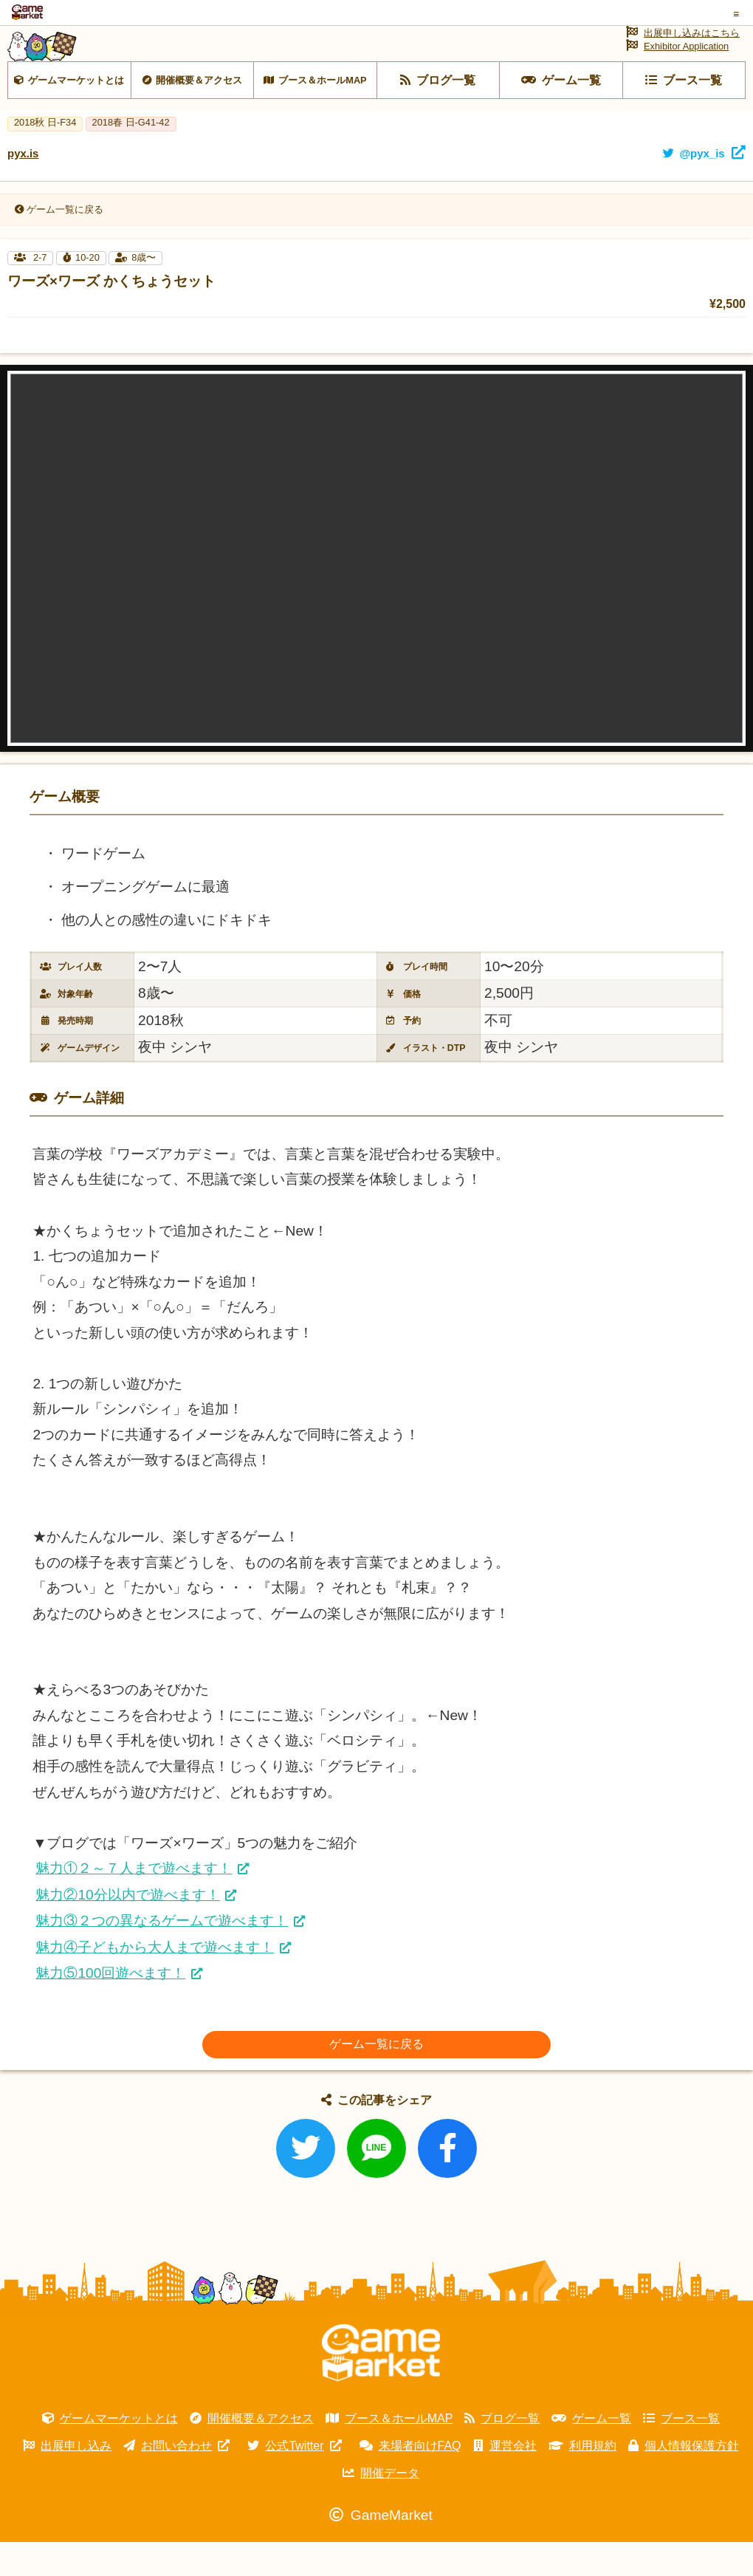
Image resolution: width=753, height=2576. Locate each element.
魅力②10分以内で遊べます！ (127, 1928)
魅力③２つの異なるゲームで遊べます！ (161, 1954)
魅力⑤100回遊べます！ (110, 2007)
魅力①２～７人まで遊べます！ (133, 1902)
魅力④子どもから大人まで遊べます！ (154, 1981)
